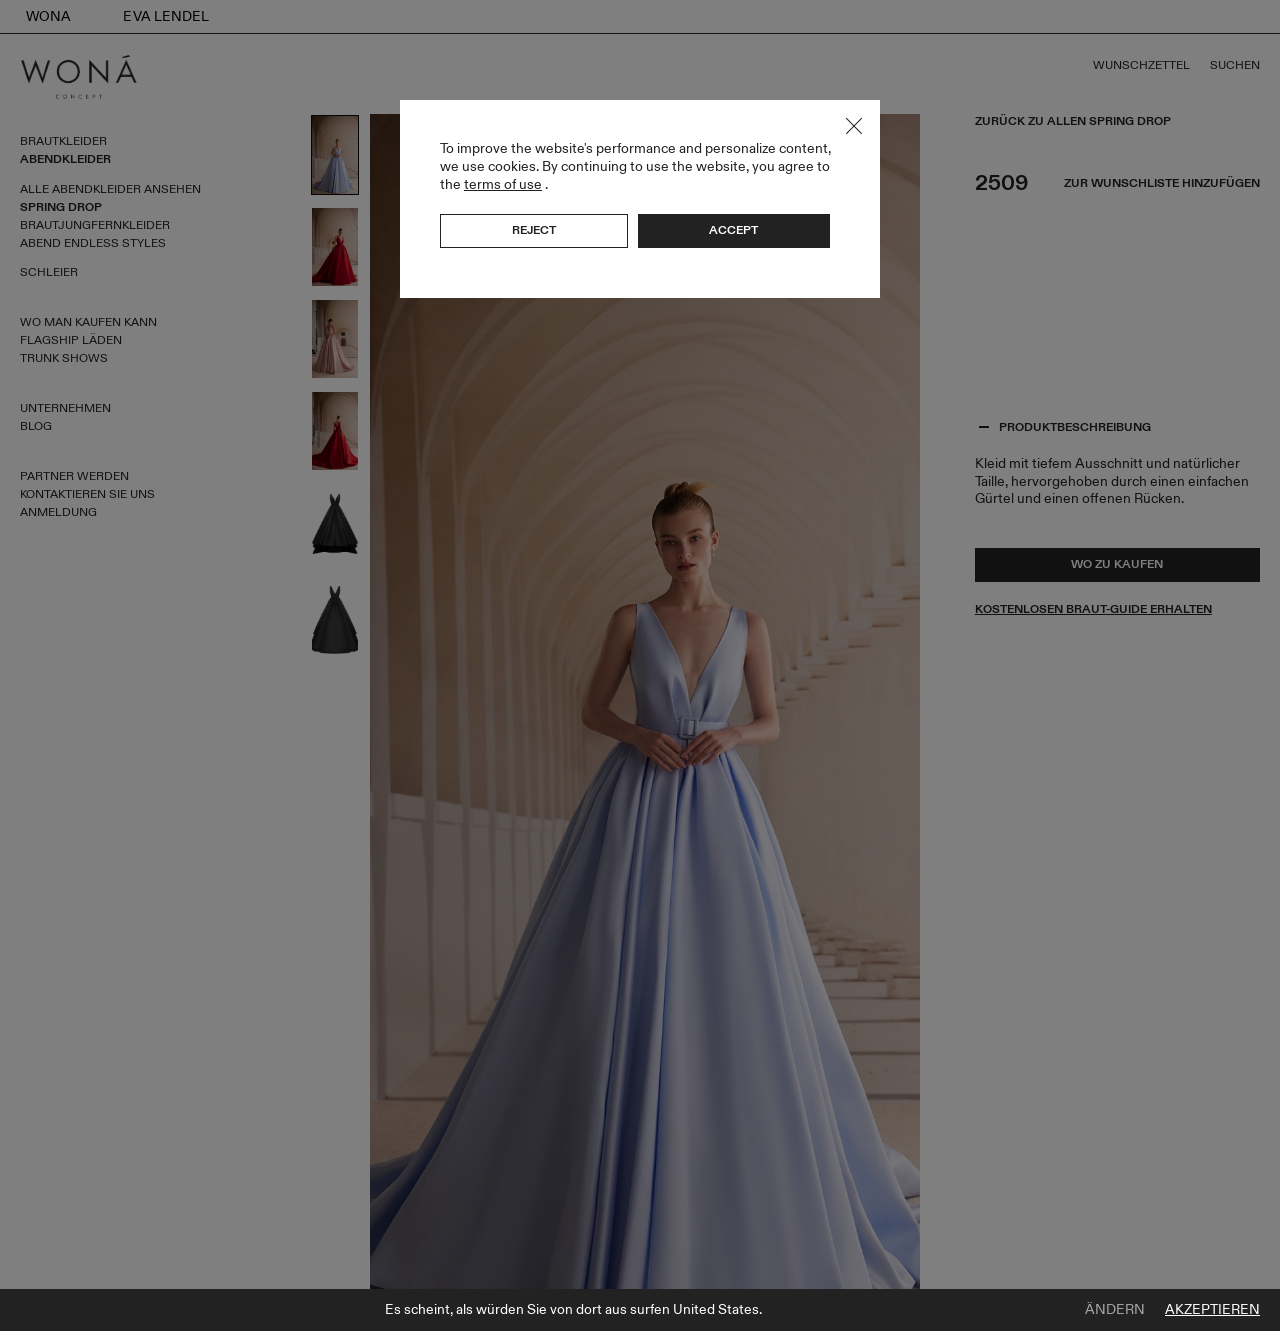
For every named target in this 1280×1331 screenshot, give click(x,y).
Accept (733, 230)
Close (854, 126)
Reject (534, 230)
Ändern (1115, 1310)
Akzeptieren (1212, 1310)
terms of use (503, 184)
